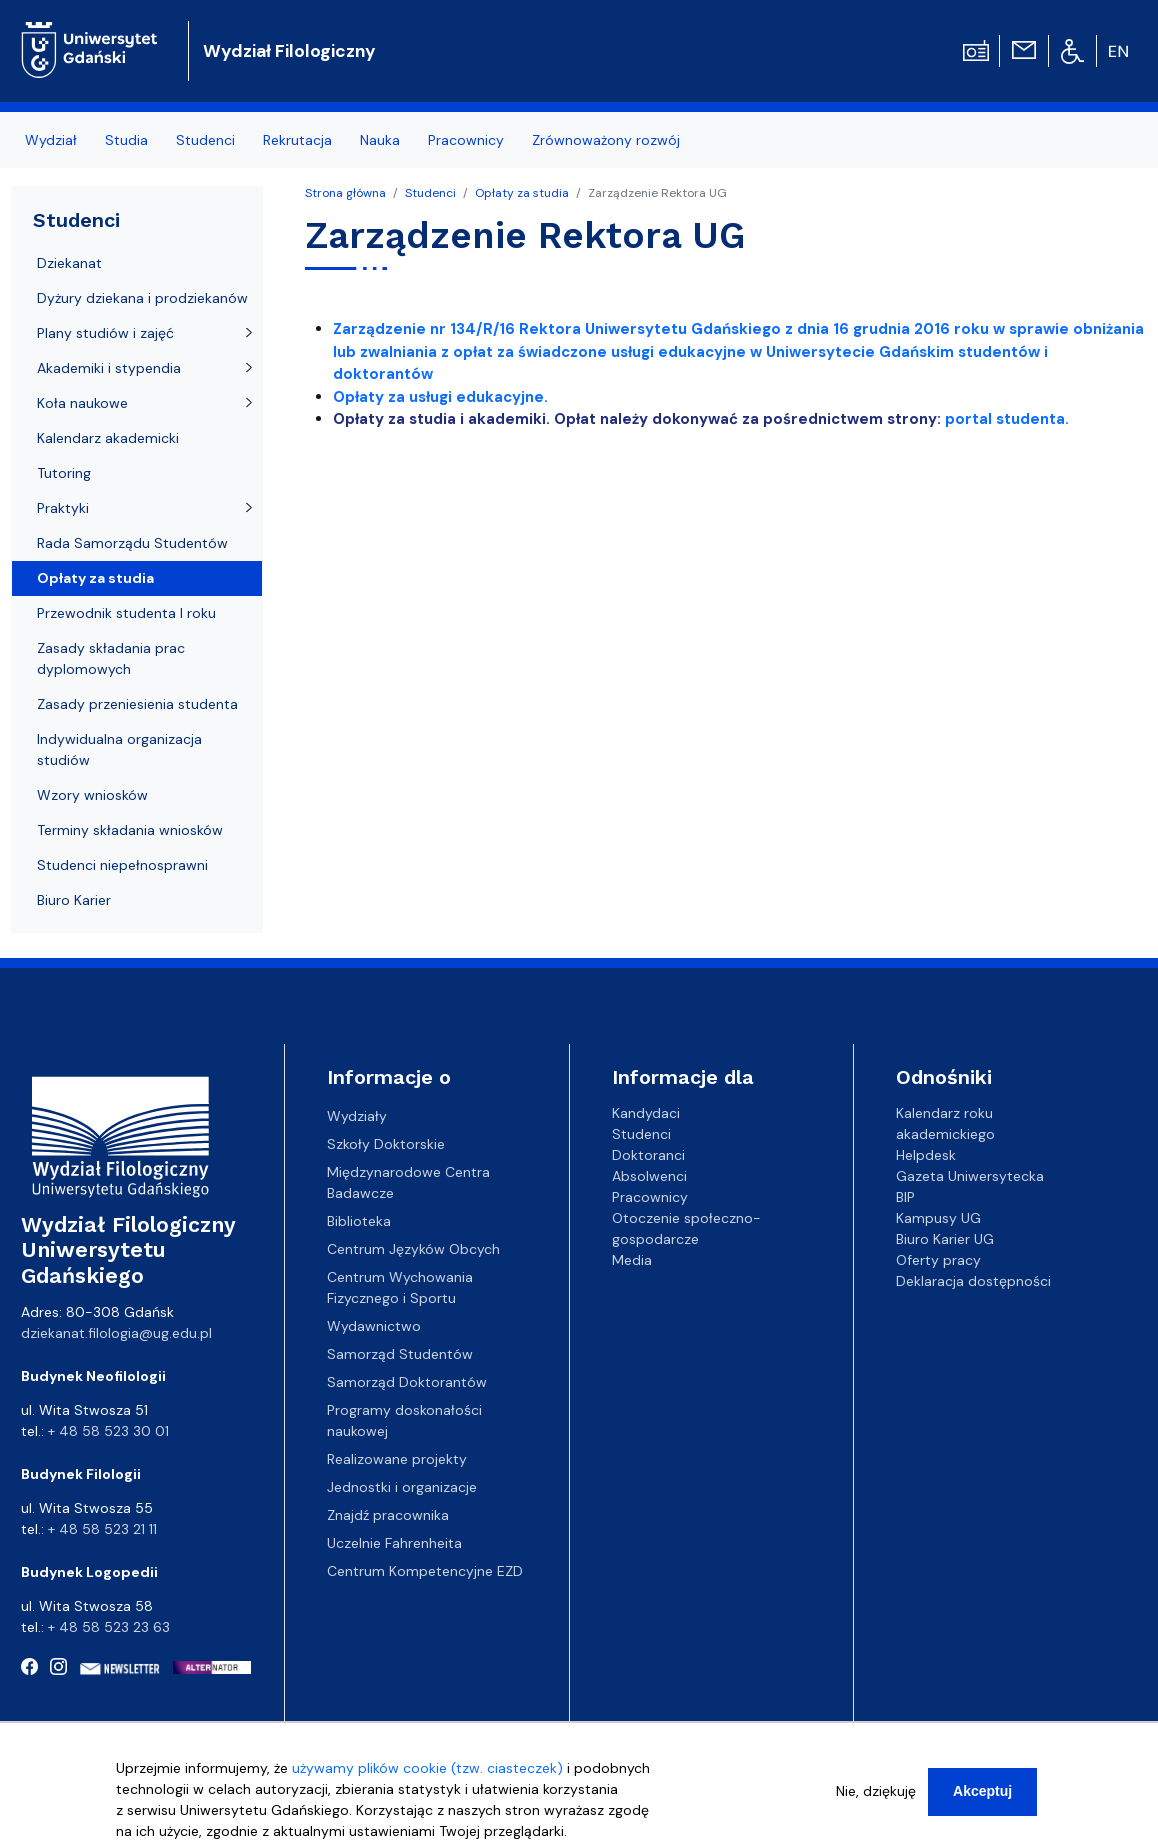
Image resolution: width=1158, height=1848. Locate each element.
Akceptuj (982, 1802)
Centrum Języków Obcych (413, 1249)
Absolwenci (649, 1176)
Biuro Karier (74, 900)
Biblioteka (359, 1221)
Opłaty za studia (522, 193)
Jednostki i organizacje (402, 1487)
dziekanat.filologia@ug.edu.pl (116, 1333)
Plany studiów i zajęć (105, 333)
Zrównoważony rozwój (606, 140)
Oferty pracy (938, 1260)
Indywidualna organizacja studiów (119, 749)
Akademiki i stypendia (109, 368)
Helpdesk (926, 1155)
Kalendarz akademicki (108, 438)
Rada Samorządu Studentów (132, 543)
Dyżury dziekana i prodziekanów (142, 298)
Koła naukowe (82, 403)
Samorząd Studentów (400, 1354)
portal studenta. (1005, 419)
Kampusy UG (938, 1218)
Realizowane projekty (397, 1459)
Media (632, 1260)
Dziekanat (69, 263)
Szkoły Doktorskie (386, 1144)
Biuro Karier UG (945, 1239)
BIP (905, 1197)
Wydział (51, 140)
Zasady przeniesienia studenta (137, 704)
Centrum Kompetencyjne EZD (425, 1571)
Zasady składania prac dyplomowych (111, 658)
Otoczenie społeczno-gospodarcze (686, 1228)
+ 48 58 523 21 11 (102, 1529)
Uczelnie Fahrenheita (394, 1543)
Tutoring (64, 473)
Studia (126, 140)
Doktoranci (648, 1155)
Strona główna (345, 193)
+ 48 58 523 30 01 (108, 1431)
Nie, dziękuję (876, 1802)
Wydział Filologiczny (289, 51)
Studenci (205, 140)
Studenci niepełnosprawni (122, 865)
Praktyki (63, 508)
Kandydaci (646, 1113)
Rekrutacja (297, 140)
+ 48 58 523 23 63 (109, 1627)
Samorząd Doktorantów (407, 1382)
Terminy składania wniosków (130, 830)
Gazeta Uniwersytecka (970, 1176)
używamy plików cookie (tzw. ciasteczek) (427, 1779)
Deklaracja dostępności (973, 1281)
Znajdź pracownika (388, 1515)
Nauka (380, 140)
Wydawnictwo (374, 1326)
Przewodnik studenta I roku (126, 613)
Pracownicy (466, 140)
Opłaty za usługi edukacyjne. (440, 397)
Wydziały (357, 1116)
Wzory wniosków (92, 795)
